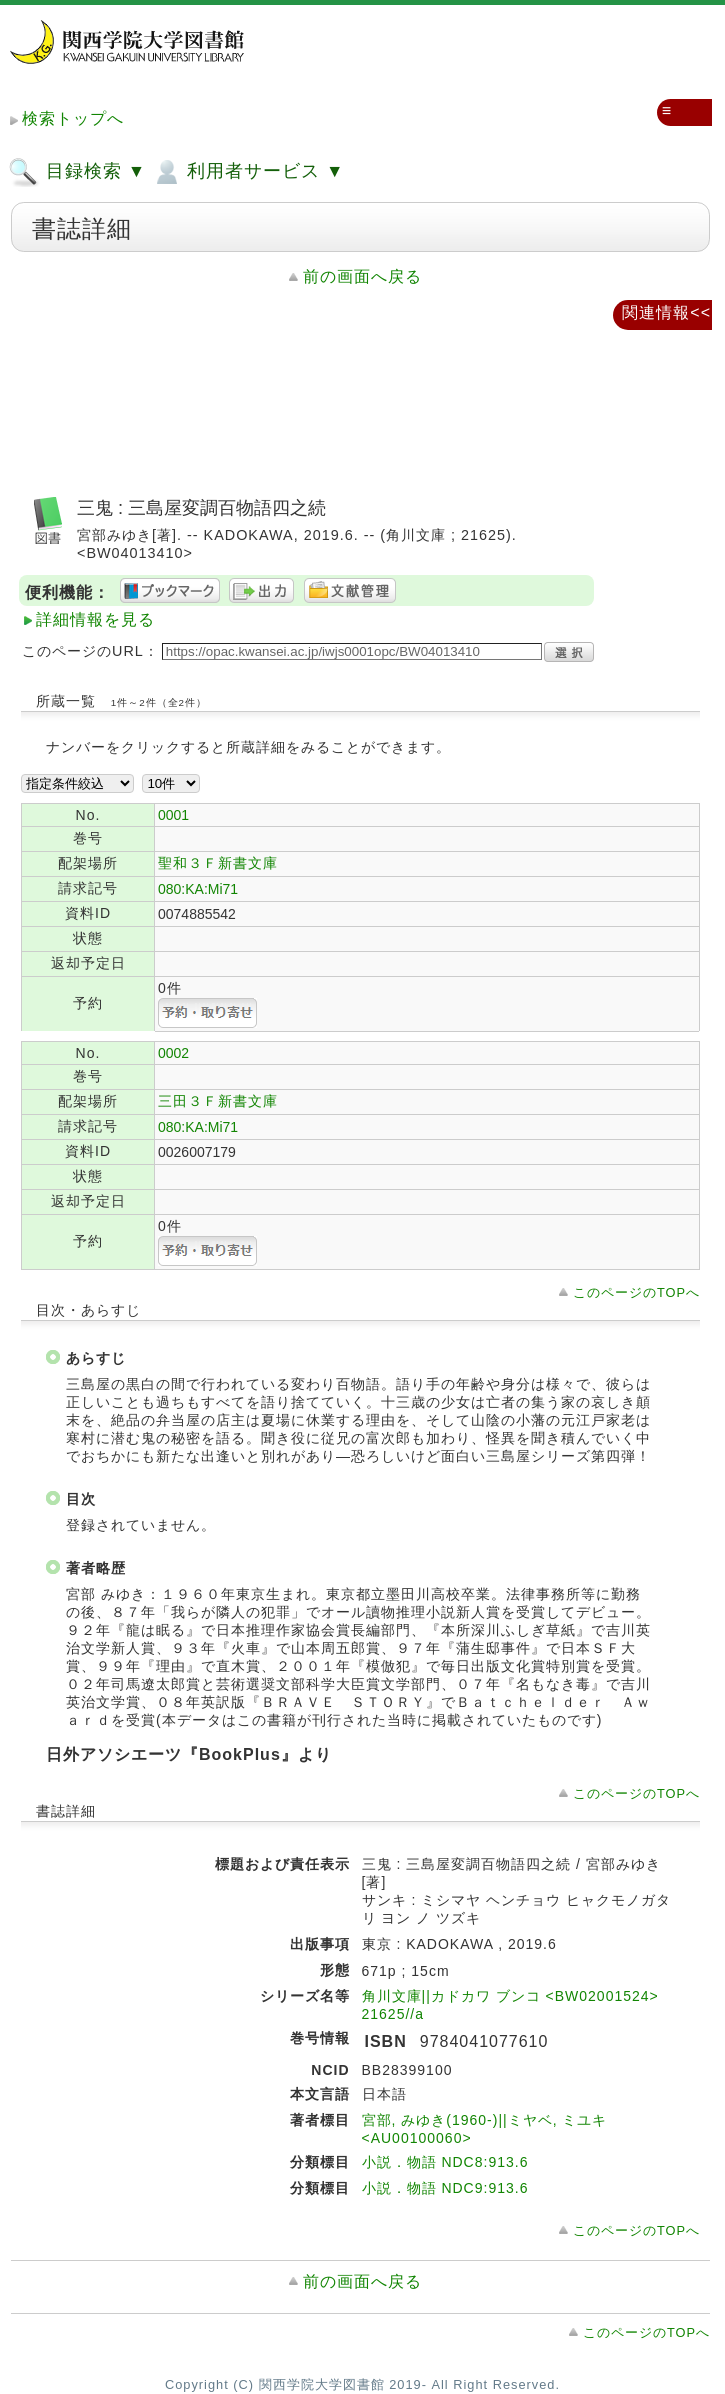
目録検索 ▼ (77, 172)
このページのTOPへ (636, 1292)
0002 (173, 1053)
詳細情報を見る (95, 619)
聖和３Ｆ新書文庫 (218, 863)
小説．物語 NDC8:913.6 (445, 2162)
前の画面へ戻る (362, 276)
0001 (173, 815)
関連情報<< (666, 312)
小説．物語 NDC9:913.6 (445, 2188)
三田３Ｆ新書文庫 (218, 1101)
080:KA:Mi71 (198, 889)
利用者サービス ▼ (247, 172)
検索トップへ (73, 118)
